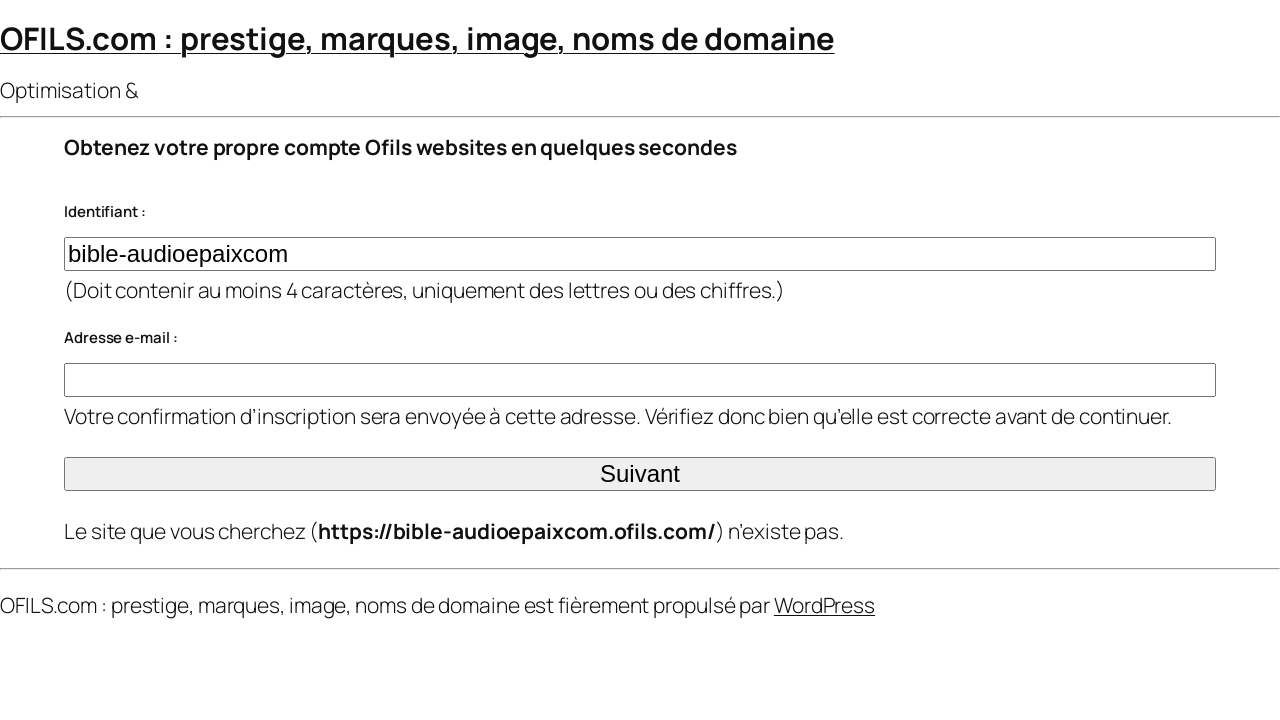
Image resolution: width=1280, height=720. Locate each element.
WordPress (824, 605)
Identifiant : (105, 211)
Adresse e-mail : (120, 337)
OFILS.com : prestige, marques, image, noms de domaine (417, 38)
